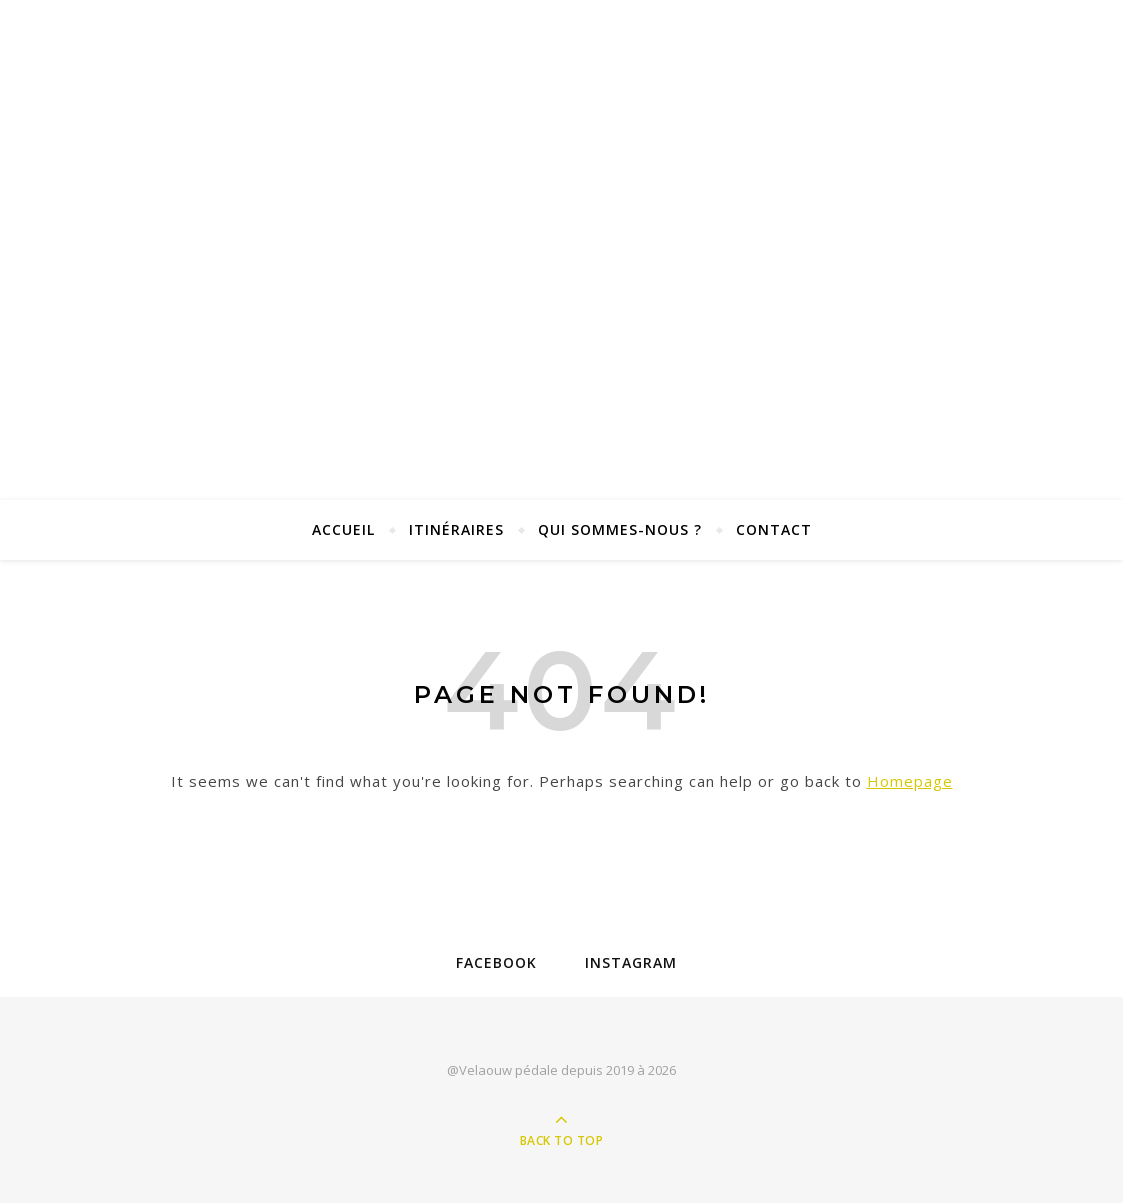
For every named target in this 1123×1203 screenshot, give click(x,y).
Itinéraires (456, 529)
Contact (774, 529)
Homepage (910, 781)
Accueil (343, 529)
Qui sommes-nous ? (620, 529)
